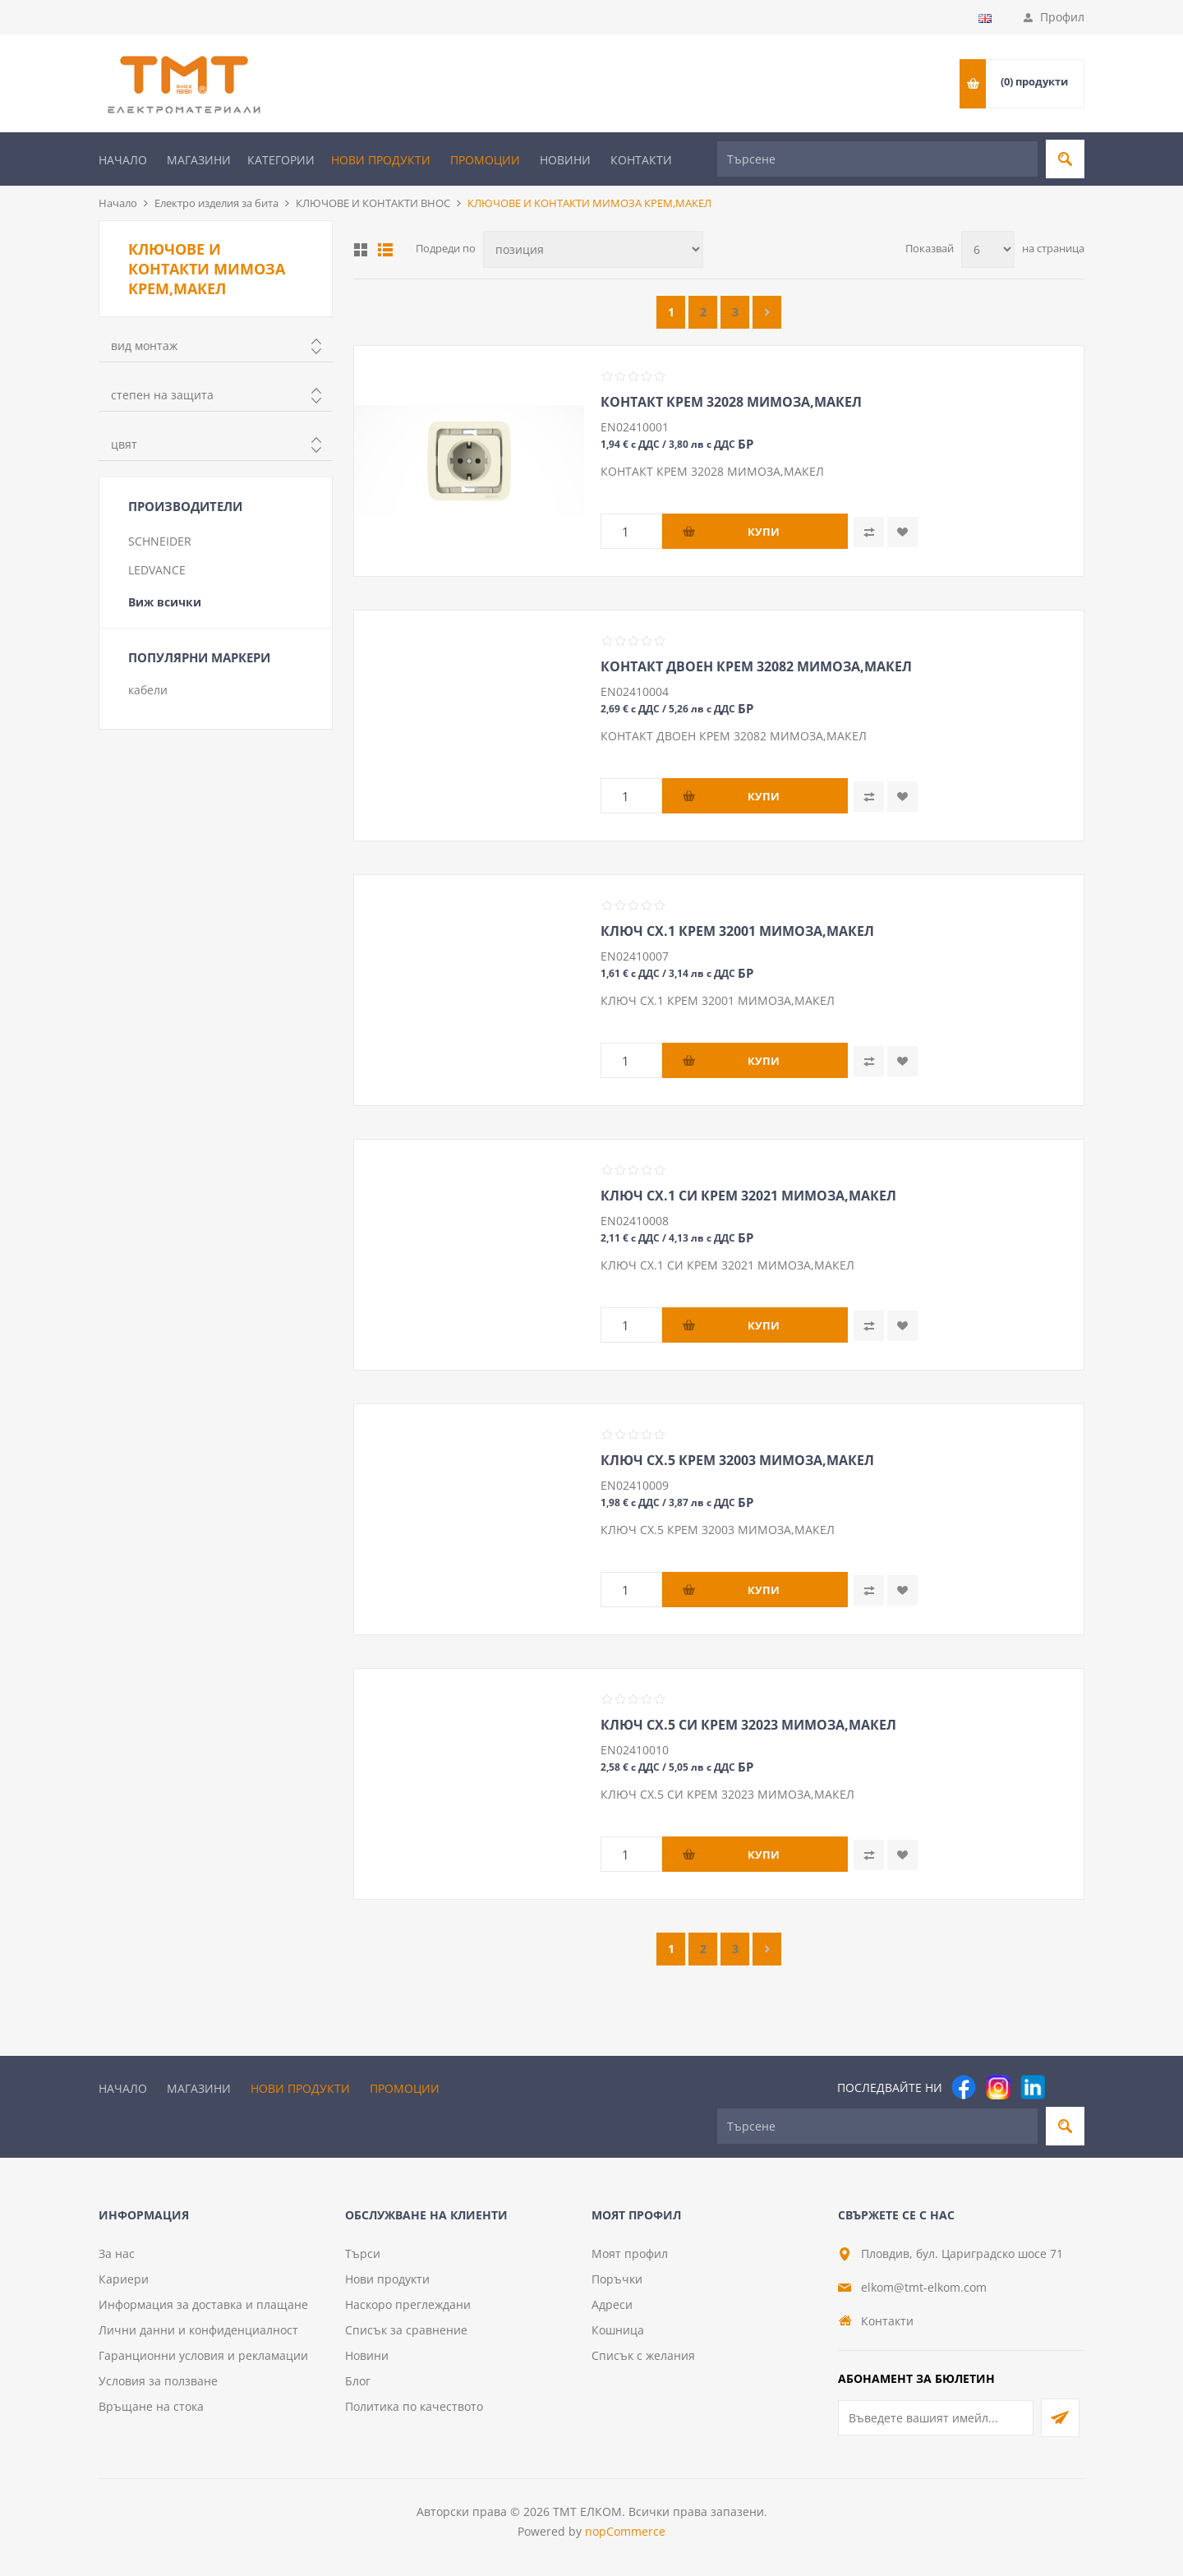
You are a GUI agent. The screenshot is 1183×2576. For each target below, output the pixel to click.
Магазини (199, 160)
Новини (565, 160)
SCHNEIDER (159, 541)
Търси (362, 2253)
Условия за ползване (158, 2381)
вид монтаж (144, 345)
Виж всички (164, 602)
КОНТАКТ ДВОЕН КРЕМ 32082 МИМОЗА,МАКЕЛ (756, 666)
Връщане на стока (151, 2406)
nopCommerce (625, 2531)
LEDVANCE (157, 570)
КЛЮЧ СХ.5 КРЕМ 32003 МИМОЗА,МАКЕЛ (737, 1460)
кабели (148, 690)
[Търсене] (877, 159)
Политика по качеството (414, 2406)
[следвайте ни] (1033, 2087)
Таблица (360, 249)
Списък (385, 249)
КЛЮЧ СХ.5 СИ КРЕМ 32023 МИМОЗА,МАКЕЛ (748, 1725)
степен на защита (162, 395)
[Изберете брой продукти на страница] (988, 249)
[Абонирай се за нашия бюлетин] (935, 2417)
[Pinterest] (1067, 2087)
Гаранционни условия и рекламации (203, 2355)
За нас (117, 2253)
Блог (358, 2381)
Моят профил (630, 2253)
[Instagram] (998, 2087)
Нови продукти (380, 160)
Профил (1062, 17)
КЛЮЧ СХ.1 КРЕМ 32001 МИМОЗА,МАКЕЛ (737, 931)
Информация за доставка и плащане (203, 2304)
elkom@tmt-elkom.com (924, 2287)
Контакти (641, 160)
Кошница (618, 2330)
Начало (123, 160)
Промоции (485, 160)
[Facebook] (964, 2087)
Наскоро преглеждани (408, 2304)
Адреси (612, 2304)
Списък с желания (643, 2355)
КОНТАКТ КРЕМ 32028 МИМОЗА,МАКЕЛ (731, 402)
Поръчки (617, 2279)
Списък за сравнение (406, 2330)
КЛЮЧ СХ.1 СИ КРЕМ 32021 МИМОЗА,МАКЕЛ (748, 1196)
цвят (124, 444)
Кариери (124, 2279)
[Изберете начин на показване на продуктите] (593, 249)
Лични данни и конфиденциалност (198, 2330)
